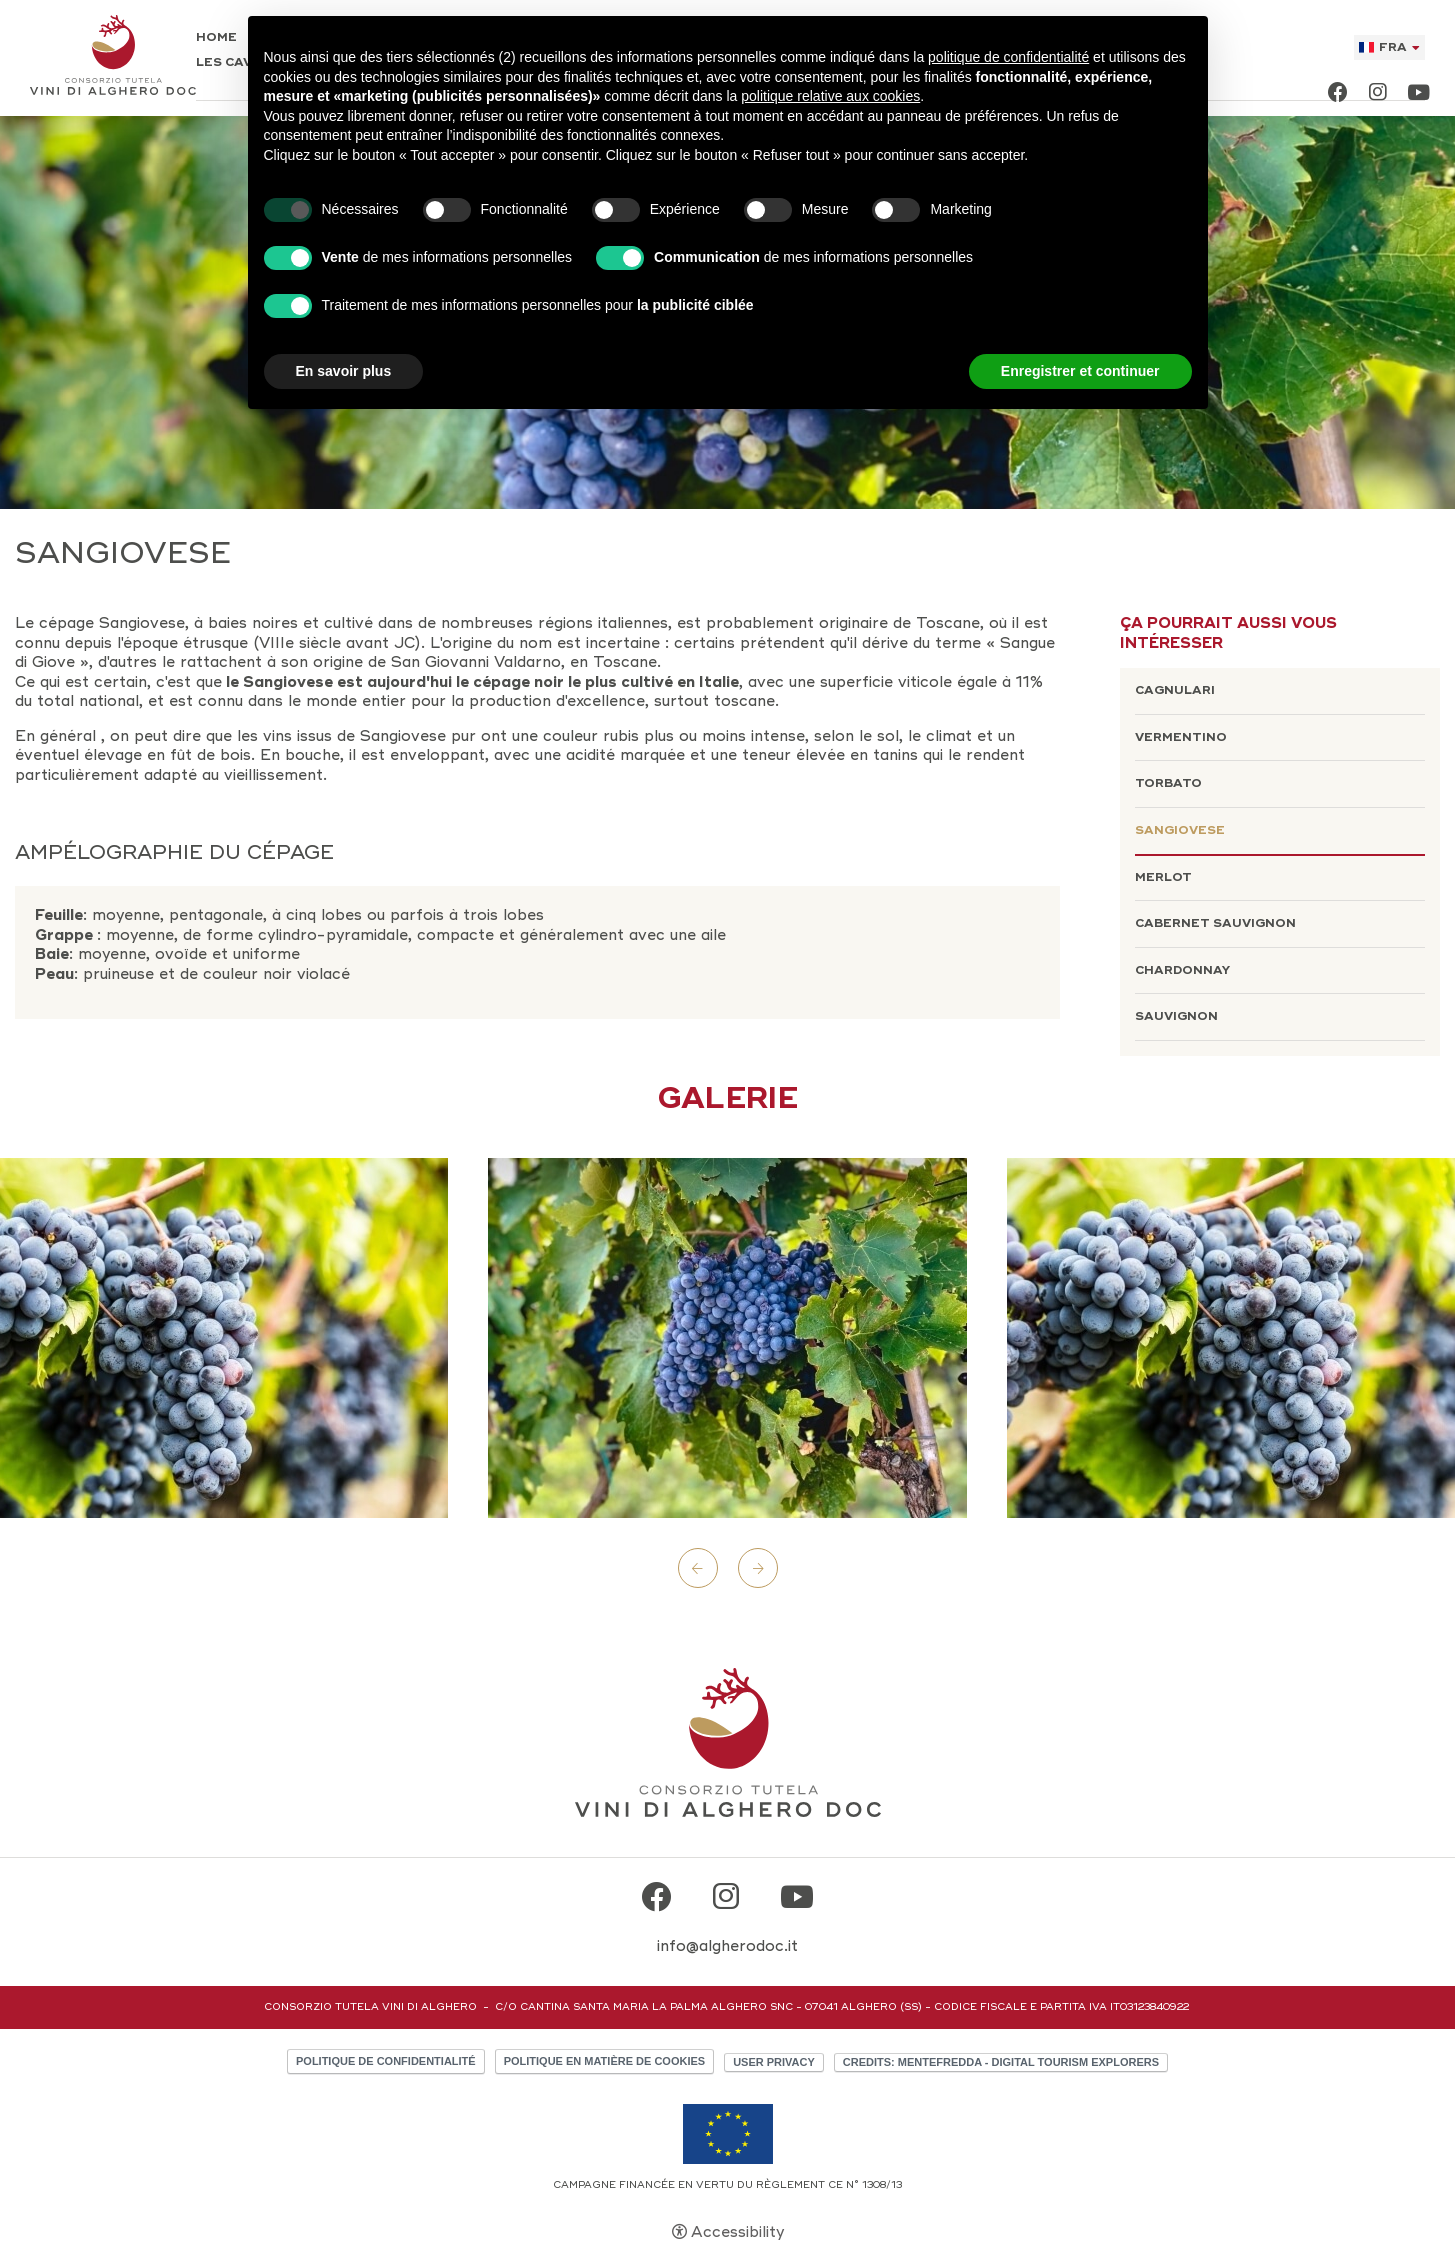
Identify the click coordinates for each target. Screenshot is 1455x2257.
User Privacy (774, 2062)
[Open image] (727, 1338)
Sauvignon (1176, 1016)
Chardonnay (1182, 970)
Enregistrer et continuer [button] (1080, 371)
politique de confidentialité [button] (1008, 57)
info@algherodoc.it (727, 1946)
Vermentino (1181, 737)
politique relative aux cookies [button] (830, 96)
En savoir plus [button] (344, 371)
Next (758, 1568)
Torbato (1168, 783)
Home (216, 38)
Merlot (1163, 877)
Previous (698, 1568)
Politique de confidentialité (386, 2061)
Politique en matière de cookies (604, 2061)
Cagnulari (1175, 690)
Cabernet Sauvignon (1215, 923)
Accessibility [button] (737, 2232)
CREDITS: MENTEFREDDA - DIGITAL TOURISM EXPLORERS (1001, 2062)
